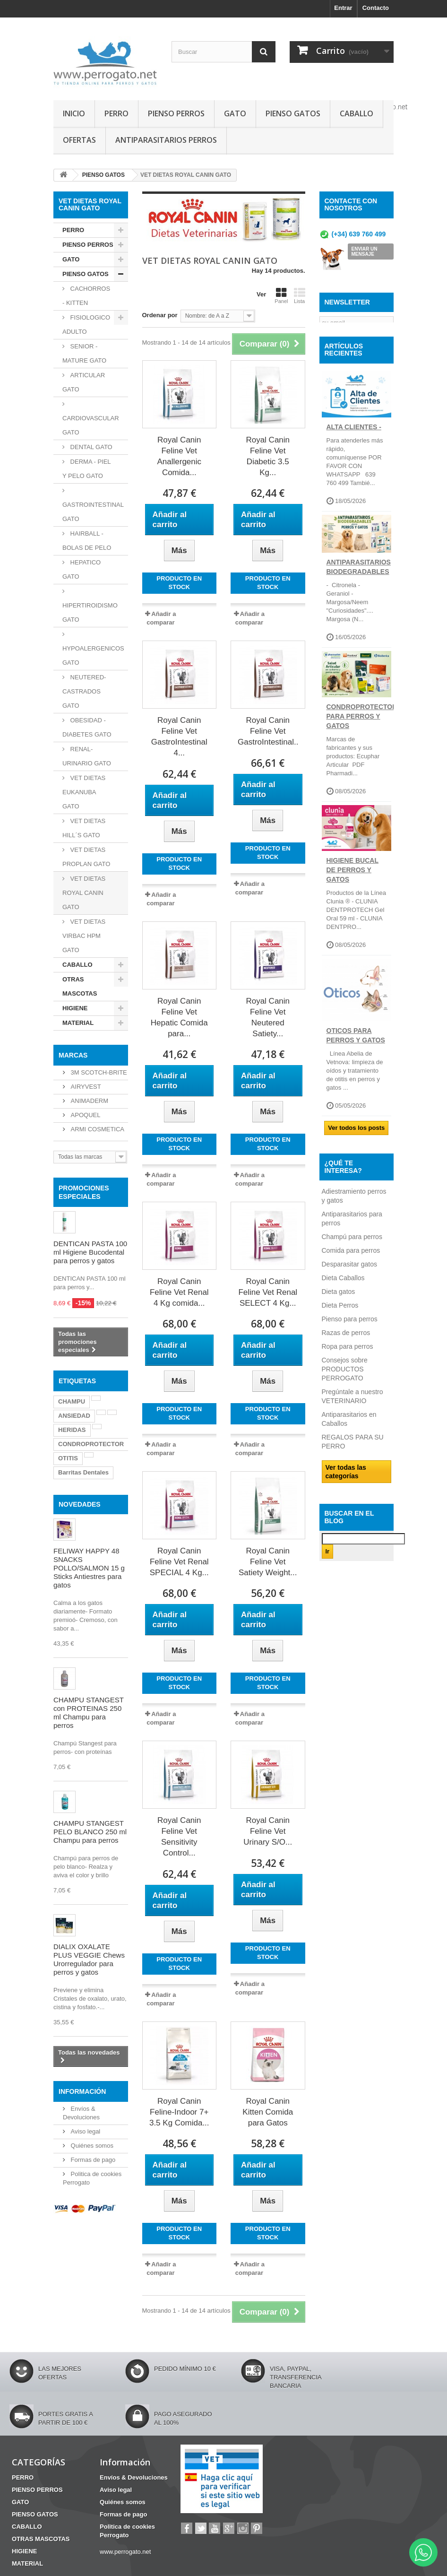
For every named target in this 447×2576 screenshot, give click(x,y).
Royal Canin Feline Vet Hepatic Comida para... (179, 1017)
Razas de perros (346, 1357)
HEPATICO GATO (81, 569)
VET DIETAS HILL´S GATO (83, 828)
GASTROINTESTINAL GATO (93, 511)
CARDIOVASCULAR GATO (90, 425)
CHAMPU (71, 1401)
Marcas (73, 1055)
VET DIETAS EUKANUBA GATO (83, 792)
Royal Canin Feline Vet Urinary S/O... (267, 1831)
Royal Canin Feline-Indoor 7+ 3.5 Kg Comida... (179, 2112)
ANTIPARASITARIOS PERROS (166, 140)
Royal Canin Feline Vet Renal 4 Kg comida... (179, 1292)
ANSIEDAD (74, 1415)
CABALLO (356, 113)
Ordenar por (160, 315)
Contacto (375, 7)
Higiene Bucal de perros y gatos (352, 894)
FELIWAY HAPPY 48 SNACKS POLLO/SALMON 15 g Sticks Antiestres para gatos (89, 1568)
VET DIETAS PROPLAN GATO (86, 856)
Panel (281, 295)
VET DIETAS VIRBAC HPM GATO (83, 936)
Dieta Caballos (343, 1302)
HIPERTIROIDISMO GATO (90, 612)
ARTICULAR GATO (83, 382)
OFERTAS (79, 140)
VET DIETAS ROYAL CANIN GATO (83, 893)
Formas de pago (92, 2159)
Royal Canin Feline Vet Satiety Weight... (268, 1561)
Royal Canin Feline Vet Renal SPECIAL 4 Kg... (179, 1561)
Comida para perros (351, 1275)
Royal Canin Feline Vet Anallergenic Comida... (179, 456)
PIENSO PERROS (176, 113)
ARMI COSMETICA (96, 1129)
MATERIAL (78, 1022)
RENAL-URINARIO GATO (86, 756)
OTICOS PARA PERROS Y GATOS (356, 1059)
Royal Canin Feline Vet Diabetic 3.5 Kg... (268, 456)
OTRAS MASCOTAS (79, 986)
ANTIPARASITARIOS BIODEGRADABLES (359, 590)
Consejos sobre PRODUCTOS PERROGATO (345, 1393)
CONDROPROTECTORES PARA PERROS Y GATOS (366, 740)
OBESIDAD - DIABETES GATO (87, 727)
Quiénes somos (91, 2145)
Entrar (343, 7)
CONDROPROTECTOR (91, 1444)
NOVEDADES (80, 1504)
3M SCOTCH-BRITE (98, 1072)
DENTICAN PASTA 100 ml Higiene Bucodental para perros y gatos (90, 1252)
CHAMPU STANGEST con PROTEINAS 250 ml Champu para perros (88, 1712)
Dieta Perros (340, 1330)
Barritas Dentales (83, 1472)
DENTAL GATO (90, 447)
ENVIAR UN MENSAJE (365, 251)
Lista (299, 295)
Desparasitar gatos (350, 1288)
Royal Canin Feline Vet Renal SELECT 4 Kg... (267, 1292)
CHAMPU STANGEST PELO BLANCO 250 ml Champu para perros (90, 1831)
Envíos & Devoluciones (134, 2477)
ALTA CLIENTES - (354, 451)
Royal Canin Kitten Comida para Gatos (267, 2112)
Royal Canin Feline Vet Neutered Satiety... (268, 1017)
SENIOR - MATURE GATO (84, 353)
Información (82, 2091)
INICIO (74, 113)
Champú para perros (352, 1261)
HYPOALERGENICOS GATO (93, 655)
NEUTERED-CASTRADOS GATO (84, 691)
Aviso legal (84, 2131)
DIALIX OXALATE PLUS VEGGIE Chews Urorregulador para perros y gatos (89, 1959)
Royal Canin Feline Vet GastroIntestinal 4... (179, 736)
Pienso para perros (350, 1343)
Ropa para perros (347, 1371)
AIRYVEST (85, 1086)
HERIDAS (72, 1429)
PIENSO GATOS (293, 113)
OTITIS (68, 1458)
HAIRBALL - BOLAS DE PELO (86, 540)
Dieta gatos (338, 1316)
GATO (235, 113)
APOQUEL (84, 1115)
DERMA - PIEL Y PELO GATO (86, 468)
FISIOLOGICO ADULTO (86, 324)
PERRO (116, 113)
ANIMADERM (88, 1100)
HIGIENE (74, 1008)
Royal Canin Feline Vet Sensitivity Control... (179, 1836)
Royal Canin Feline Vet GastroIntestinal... (268, 731)
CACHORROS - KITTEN (86, 295)
